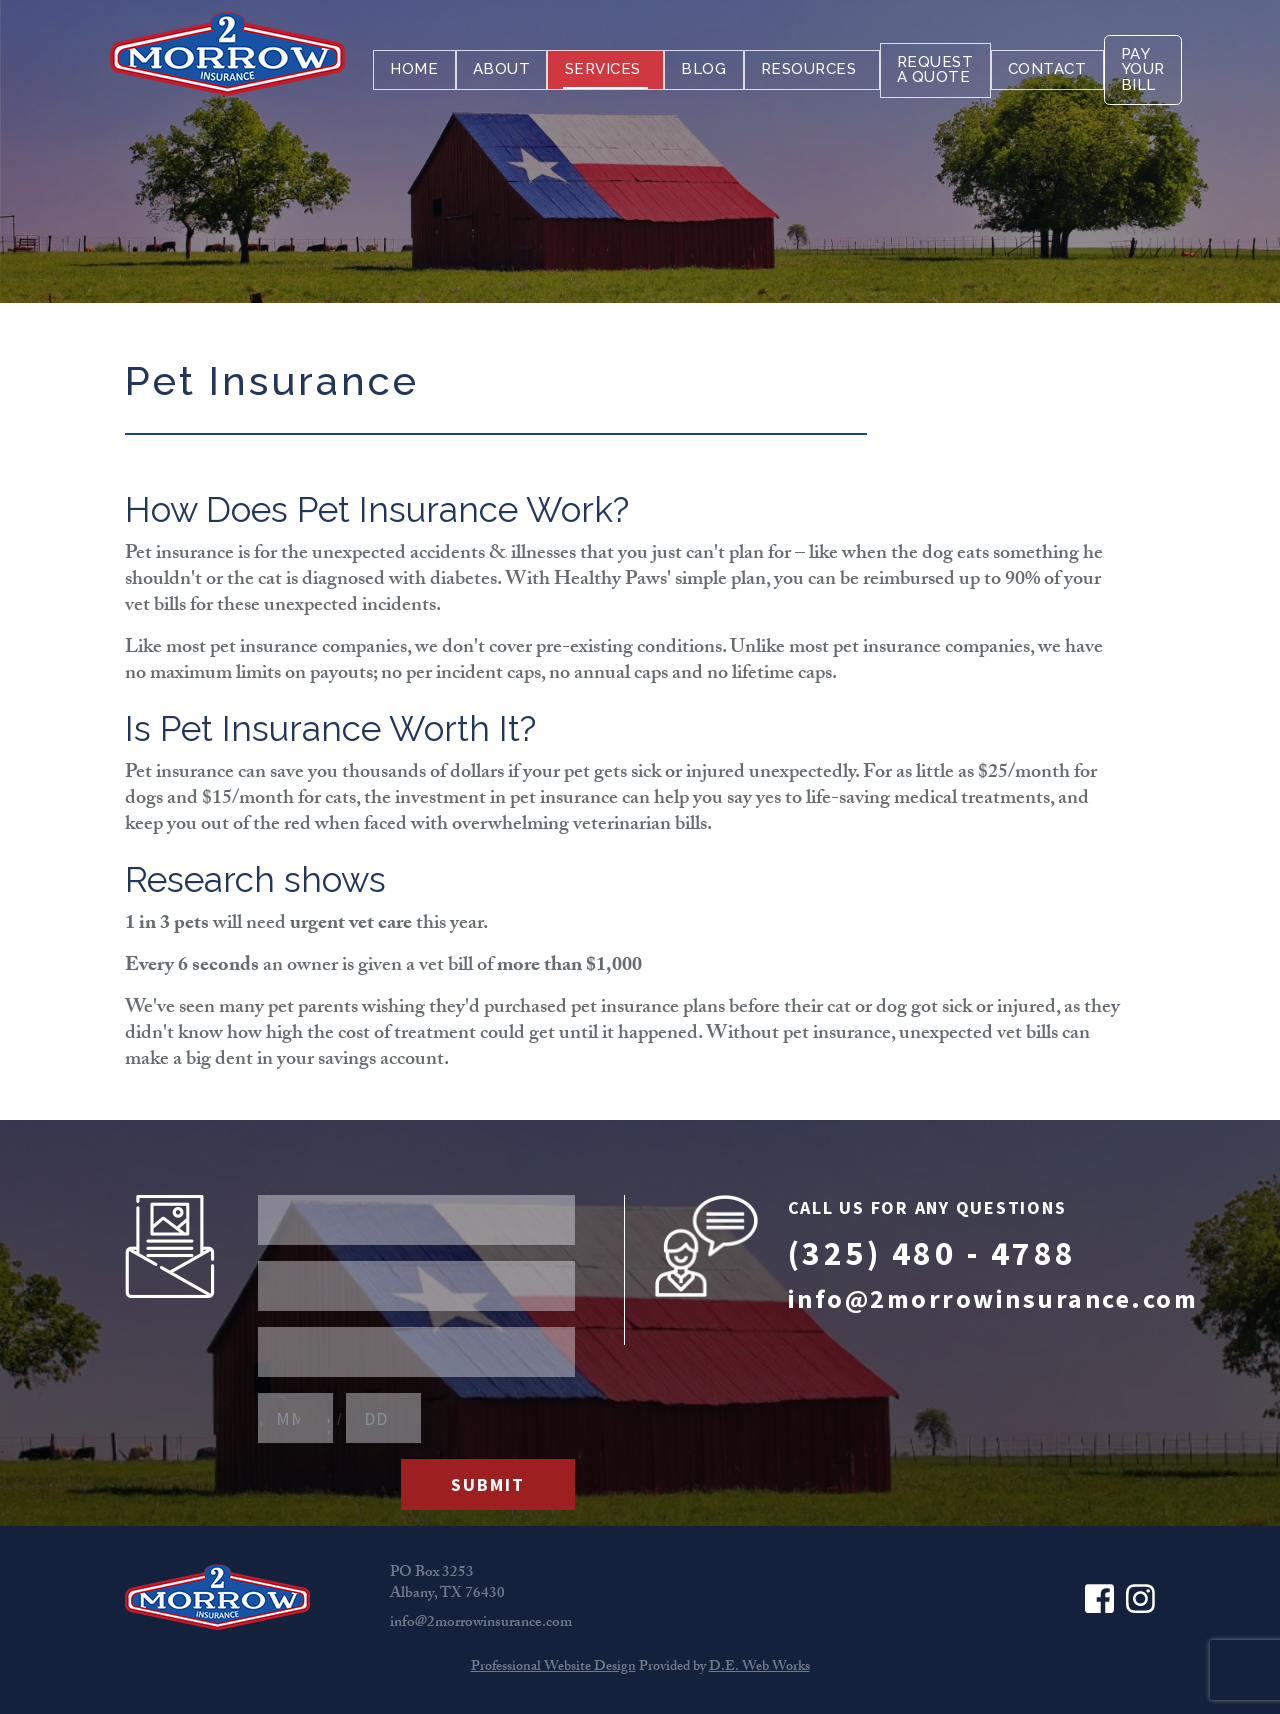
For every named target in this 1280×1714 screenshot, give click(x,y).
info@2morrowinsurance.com (993, 1298)
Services (604, 66)
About (501, 66)
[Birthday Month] (295, 1418)
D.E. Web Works (759, 1668)
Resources (810, 66)
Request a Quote (933, 66)
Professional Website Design (553, 1668)
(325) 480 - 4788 (932, 1253)
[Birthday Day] (383, 1418)
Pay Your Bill (1142, 66)
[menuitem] (413, 66)
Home (413, 66)
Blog (703, 66)
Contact (1045, 66)
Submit (488, 1484)
